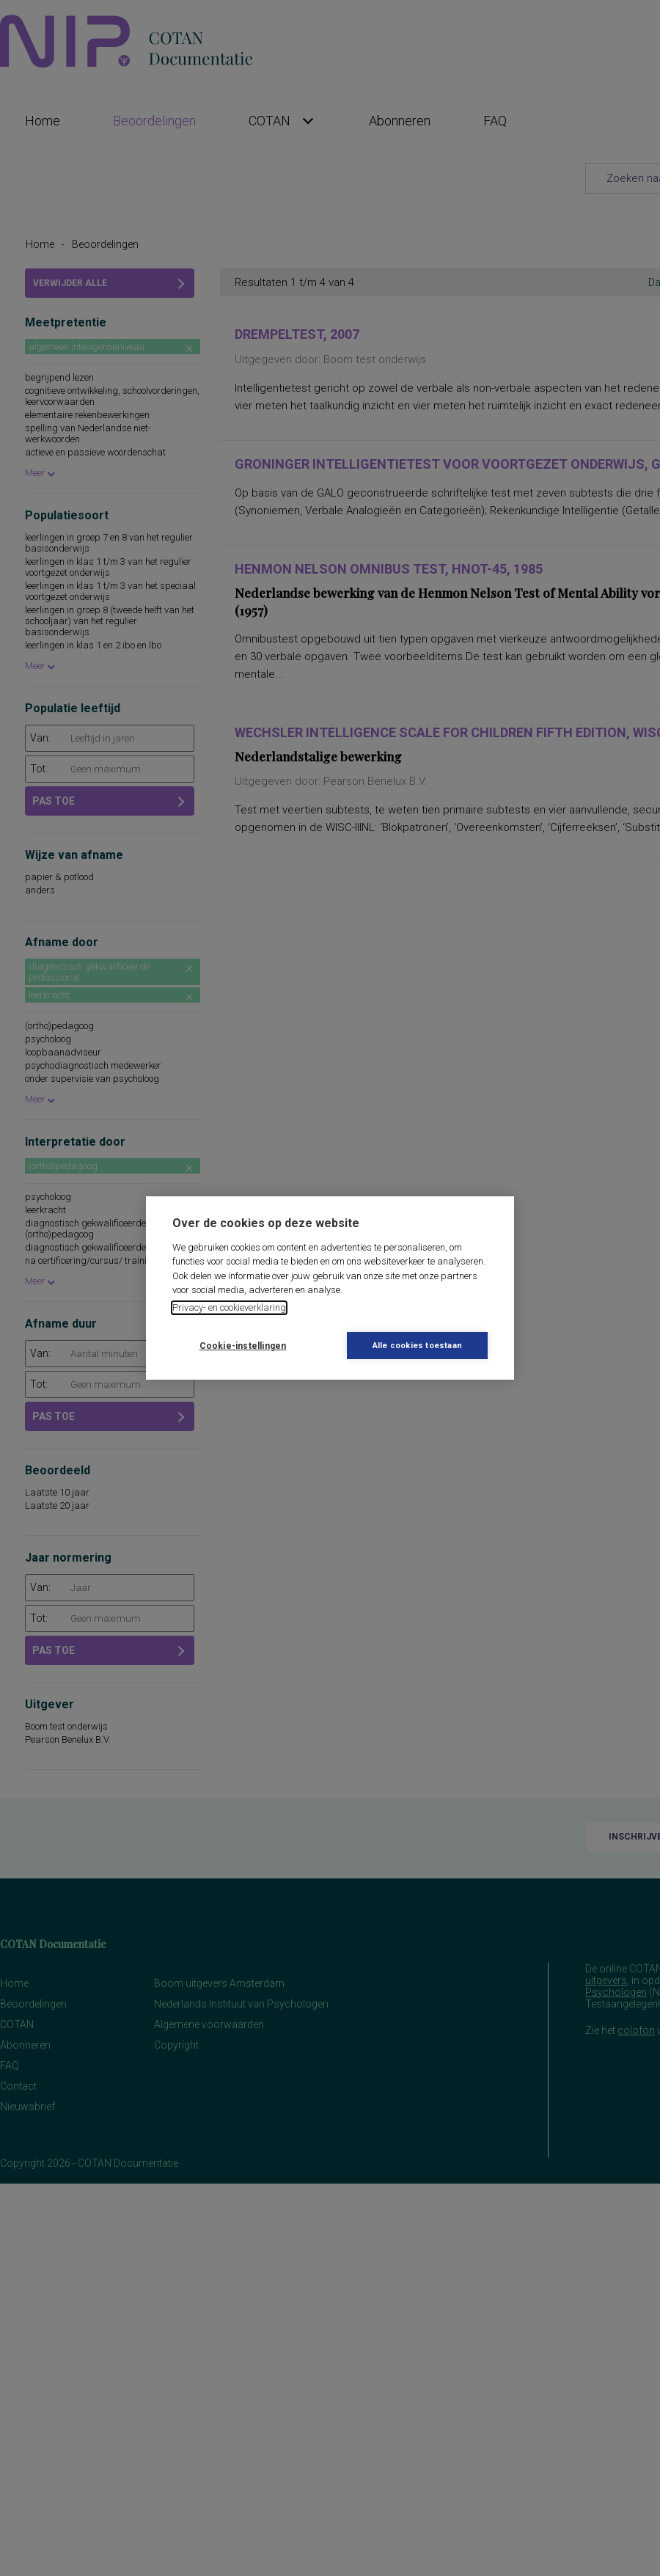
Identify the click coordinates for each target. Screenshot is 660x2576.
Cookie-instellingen (243, 1346)
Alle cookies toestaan (417, 1345)
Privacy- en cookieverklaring (229, 1307)
